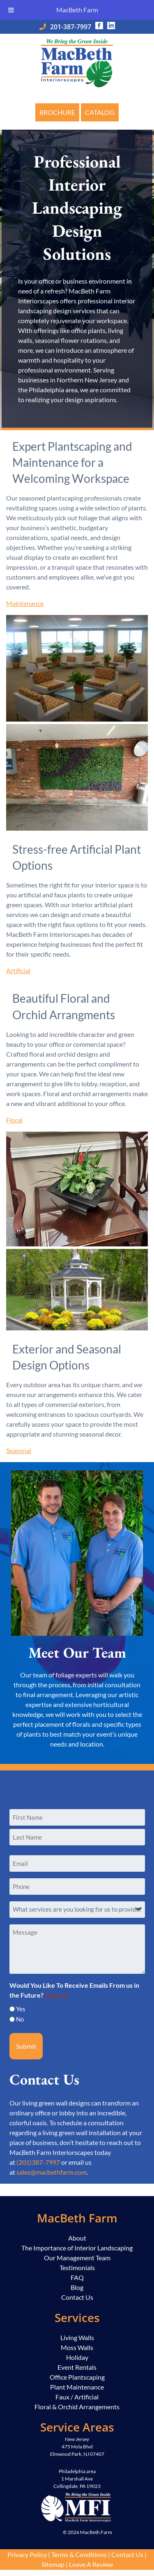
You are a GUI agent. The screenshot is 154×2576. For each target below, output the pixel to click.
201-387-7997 (70, 26)
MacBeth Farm (77, 10)
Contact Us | (129, 2554)
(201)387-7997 (38, 2162)
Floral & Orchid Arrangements (77, 2407)
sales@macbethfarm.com (51, 2172)
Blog (77, 2287)
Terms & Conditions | (81, 2554)
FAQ (77, 2277)
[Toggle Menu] (11, 10)
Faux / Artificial (77, 2397)
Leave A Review (91, 2564)
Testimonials (77, 2267)
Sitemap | (55, 2564)
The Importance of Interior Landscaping (77, 2248)
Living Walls (77, 2337)
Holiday (77, 2357)
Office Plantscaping (77, 2377)
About (77, 2238)
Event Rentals (77, 2367)
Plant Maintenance (77, 2387)
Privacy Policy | (28, 2554)
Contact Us (77, 2297)
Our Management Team (77, 2258)
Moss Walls (77, 2347)
